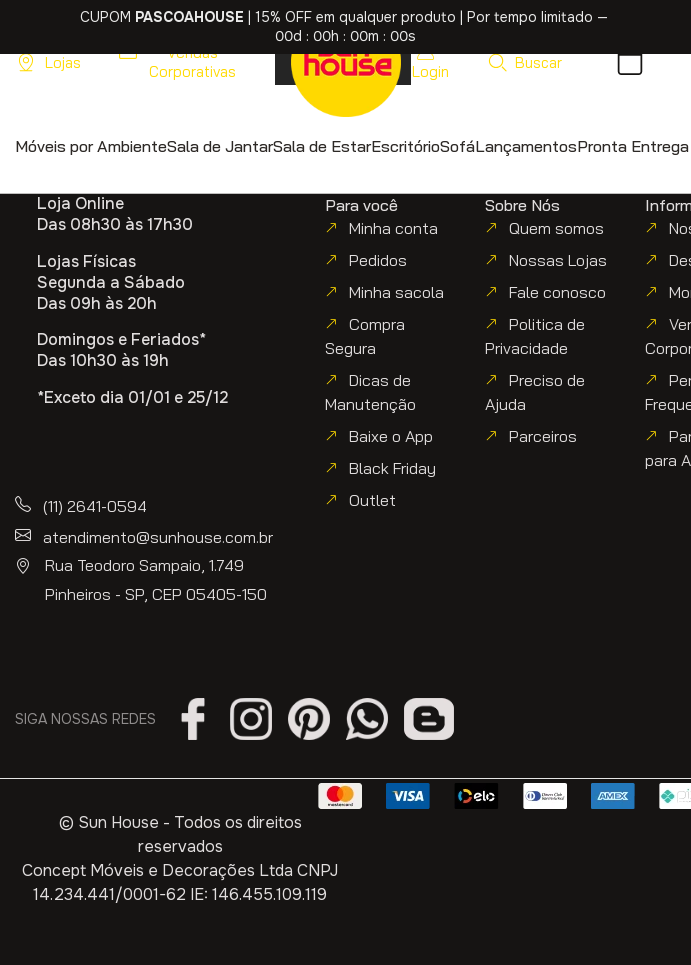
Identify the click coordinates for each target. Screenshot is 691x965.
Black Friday (392, 468)
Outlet (372, 500)
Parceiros (543, 436)
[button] (524, 62)
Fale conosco (557, 292)
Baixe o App (391, 436)
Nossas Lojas (558, 260)
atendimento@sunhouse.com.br (158, 537)
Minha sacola (396, 292)
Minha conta (393, 228)
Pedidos (378, 260)
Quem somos (556, 228)
